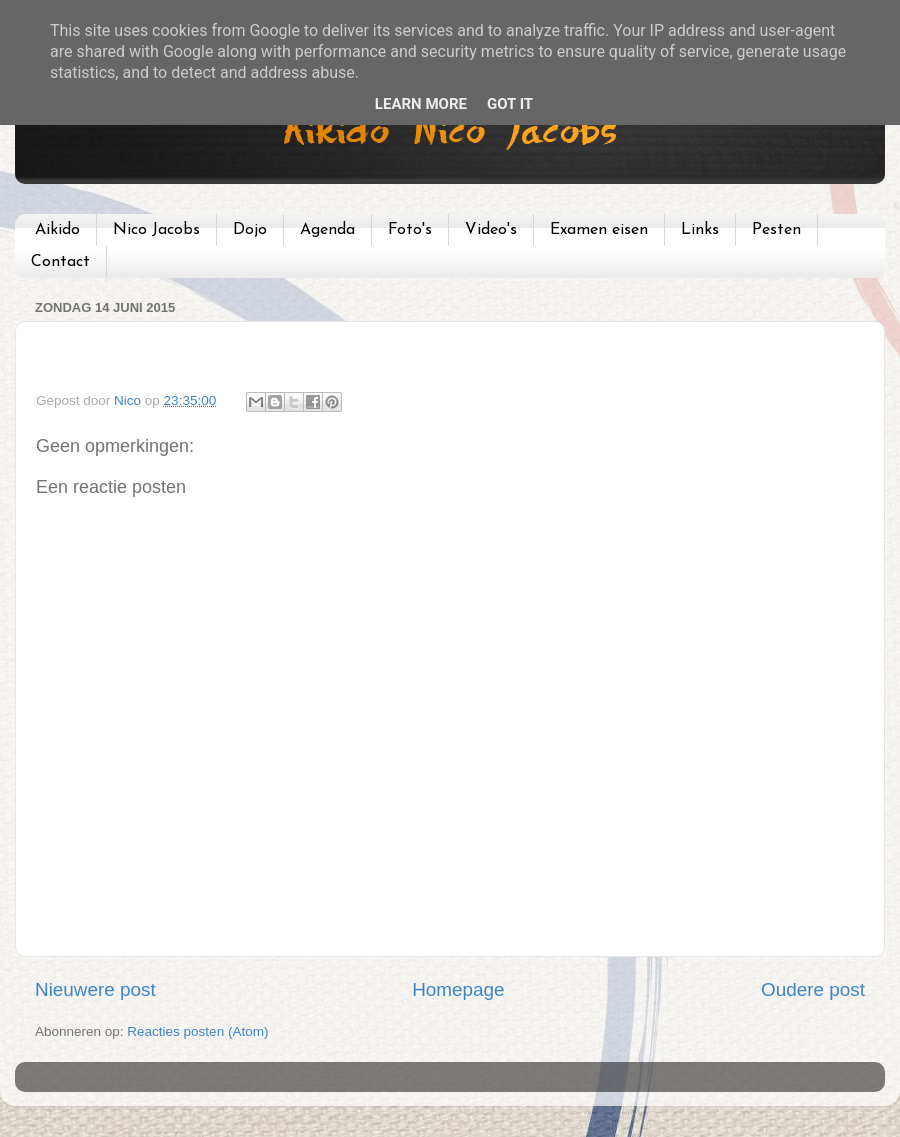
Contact (60, 262)
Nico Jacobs (156, 230)
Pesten (776, 230)
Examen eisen (599, 230)
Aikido (57, 230)
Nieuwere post (95, 989)
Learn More (421, 104)
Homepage (458, 989)
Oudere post (813, 989)
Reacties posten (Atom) (197, 1031)
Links (700, 230)
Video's (491, 230)
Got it (510, 104)
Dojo (250, 230)
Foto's (410, 230)
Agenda (327, 230)
